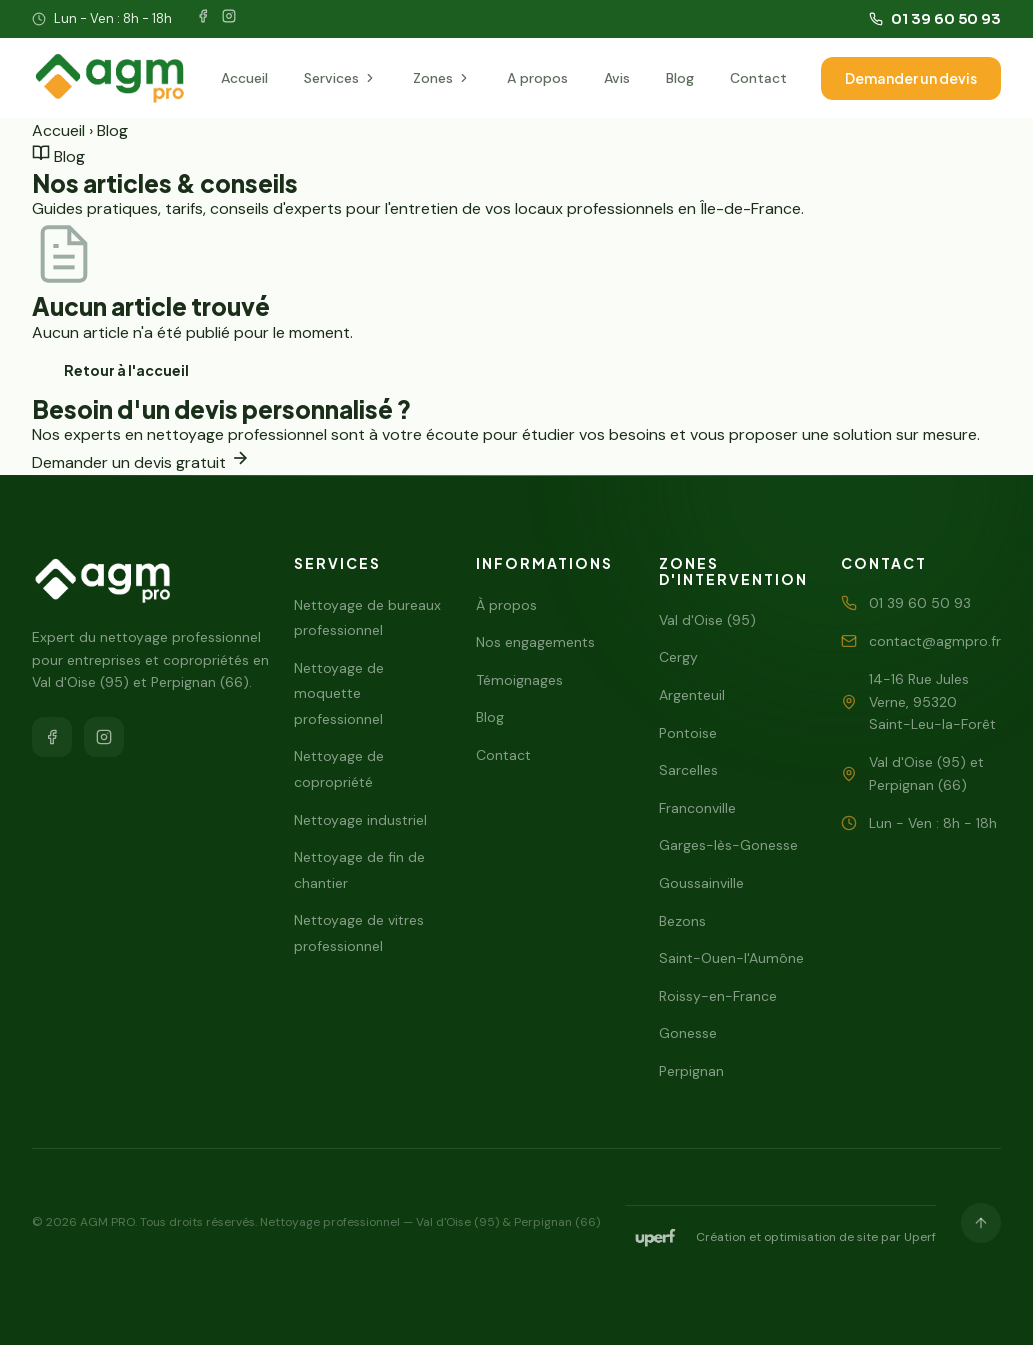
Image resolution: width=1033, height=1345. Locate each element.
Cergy (678, 657)
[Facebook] (203, 19)
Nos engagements (535, 642)
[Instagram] (229, 19)
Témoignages (519, 680)
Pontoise (688, 733)
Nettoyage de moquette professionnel (339, 693)
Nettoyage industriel (360, 820)
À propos (506, 605)
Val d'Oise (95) (707, 620)
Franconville (697, 808)
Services (340, 78)
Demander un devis (911, 78)
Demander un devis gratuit (141, 462)
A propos (537, 78)
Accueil (244, 78)
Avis (617, 78)
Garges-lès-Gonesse (728, 845)
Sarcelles (688, 770)
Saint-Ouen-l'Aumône (731, 958)
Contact (758, 78)
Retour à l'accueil (126, 370)
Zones (442, 78)
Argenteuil (692, 695)
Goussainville (701, 883)
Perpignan (691, 1071)
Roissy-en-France (718, 996)
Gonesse (688, 1033)
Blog (680, 78)
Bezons (682, 921)
